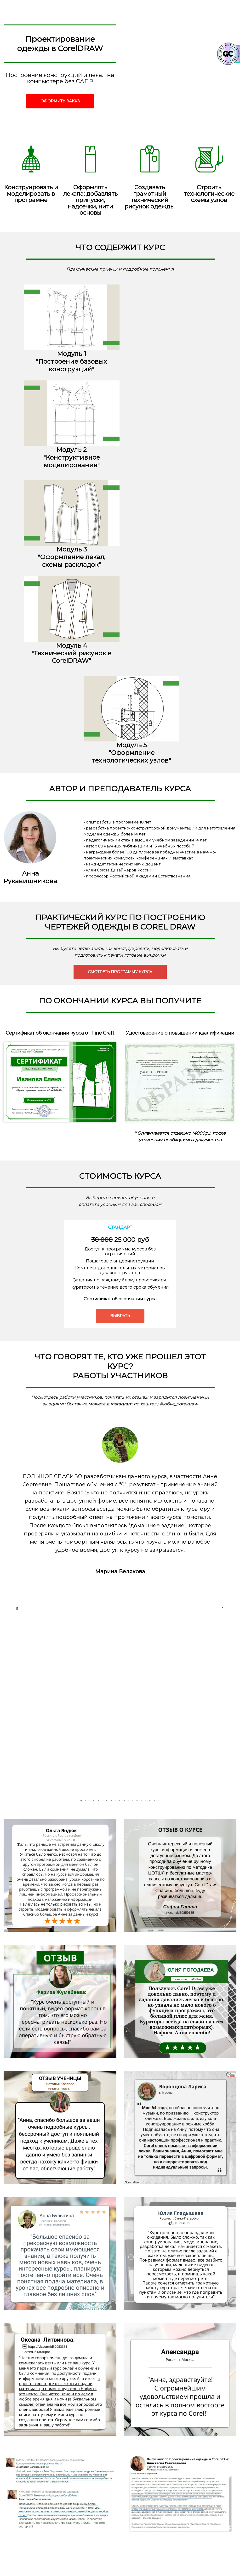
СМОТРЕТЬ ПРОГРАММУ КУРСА (120, 972)
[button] (81, 1580)
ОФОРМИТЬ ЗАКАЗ (60, 101)
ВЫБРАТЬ (120, 1316)
